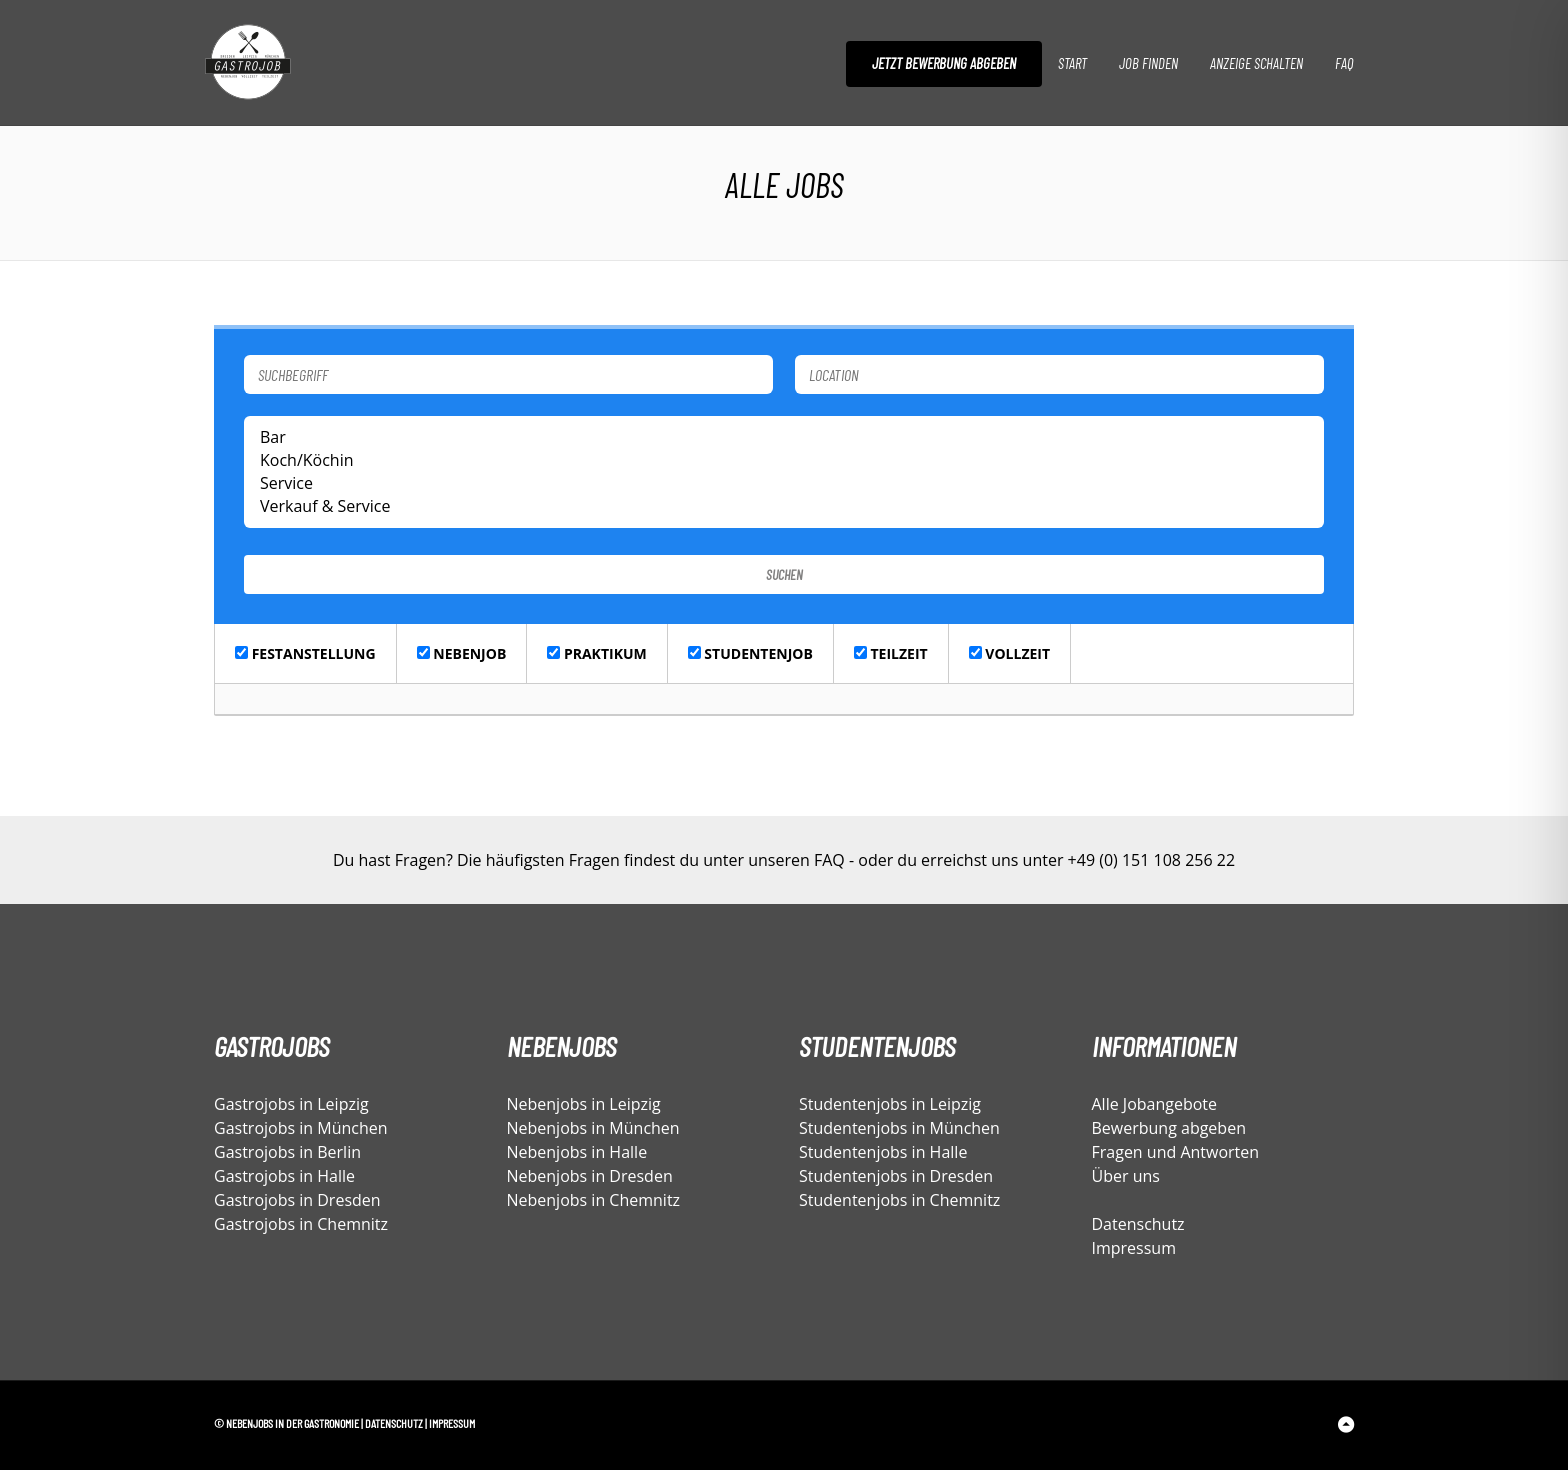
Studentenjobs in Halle (883, 1152)
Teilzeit (891, 653)
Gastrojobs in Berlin (287, 1152)
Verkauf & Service (784, 506)
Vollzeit (1009, 653)
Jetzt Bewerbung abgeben (944, 63)
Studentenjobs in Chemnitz (899, 1200)
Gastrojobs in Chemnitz (301, 1224)
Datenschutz (1138, 1224)
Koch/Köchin (784, 460)
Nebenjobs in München (593, 1128)
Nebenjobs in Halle (577, 1152)
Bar (784, 437)
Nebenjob (462, 653)
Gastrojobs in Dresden (297, 1200)
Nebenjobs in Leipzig (584, 1104)
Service (784, 483)
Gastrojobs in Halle (284, 1176)
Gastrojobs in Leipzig (291, 1104)
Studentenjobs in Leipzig (890, 1104)
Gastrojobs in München (301, 1128)
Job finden (1148, 63)
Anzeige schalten (1256, 63)
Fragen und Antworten (1176, 1152)
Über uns (1126, 1176)
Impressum (1134, 1248)
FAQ (1344, 63)
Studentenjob (750, 653)
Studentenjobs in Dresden (896, 1176)
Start (1072, 63)
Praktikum (596, 653)
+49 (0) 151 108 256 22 (1151, 860)
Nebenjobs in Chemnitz (594, 1200)
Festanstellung (305, 653)
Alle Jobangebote (1155, 1104)
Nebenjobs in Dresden (590, 1176)
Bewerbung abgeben (1169, 1128)
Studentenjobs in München (899, 1128)
